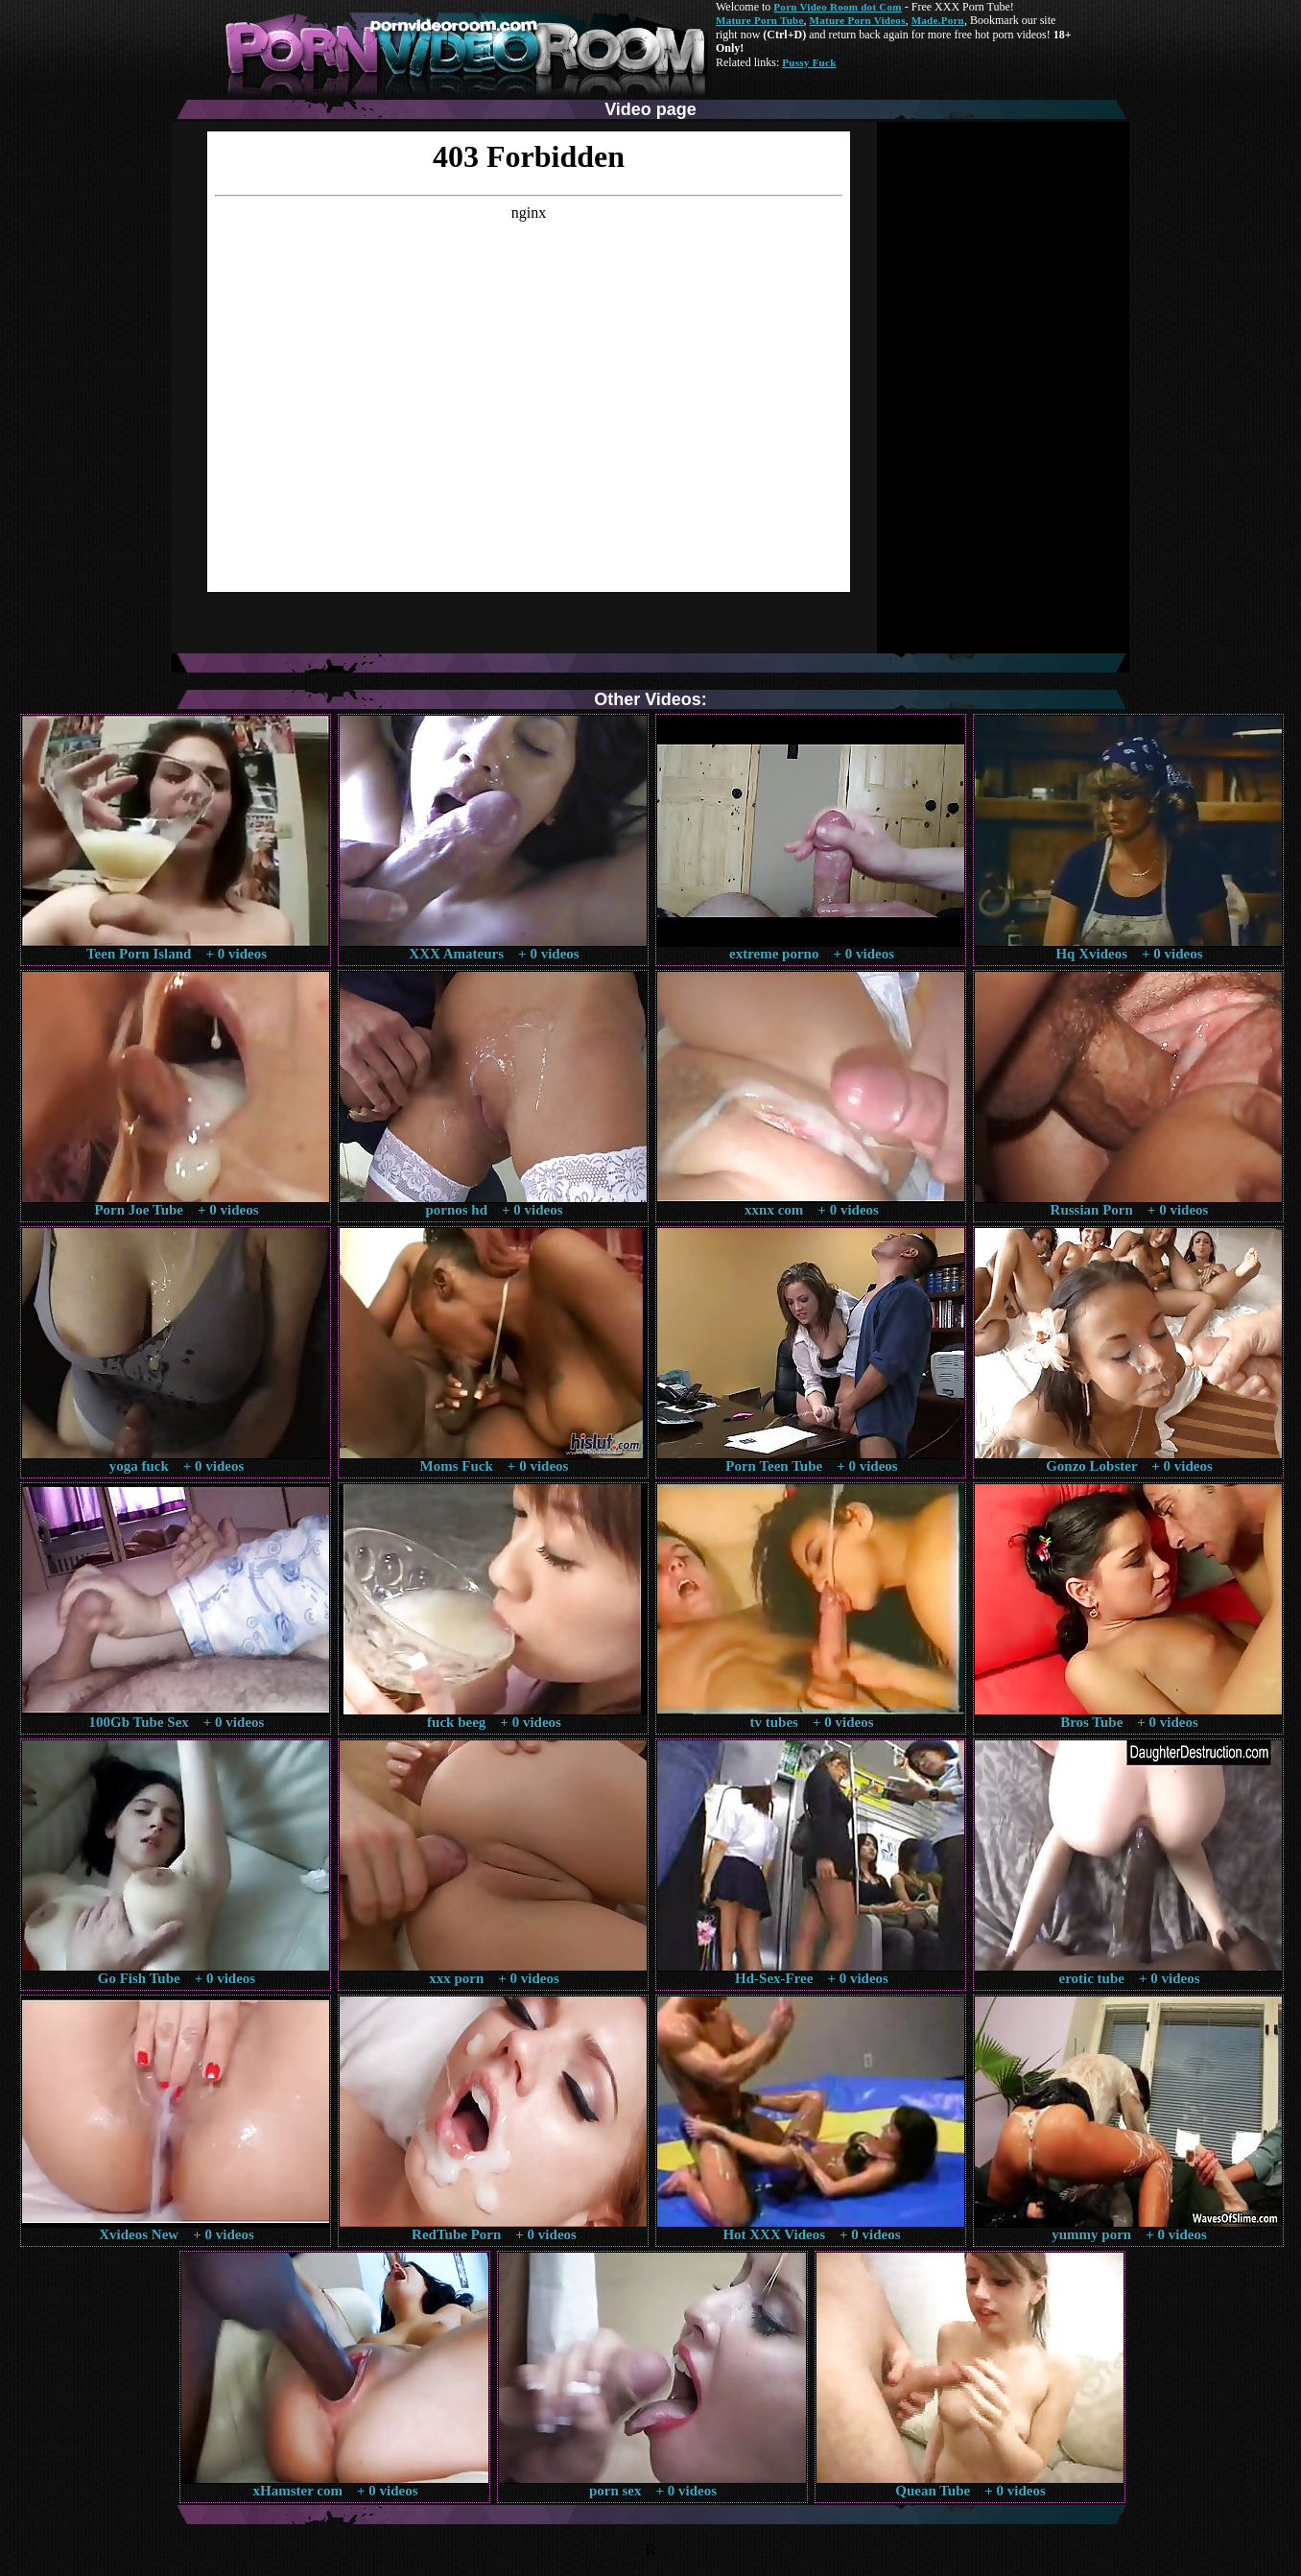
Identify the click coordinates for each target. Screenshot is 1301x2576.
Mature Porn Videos (858, 20)
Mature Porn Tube (760, 20)
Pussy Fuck (809, 62)
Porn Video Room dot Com (837, 6)
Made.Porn (937, 20)
